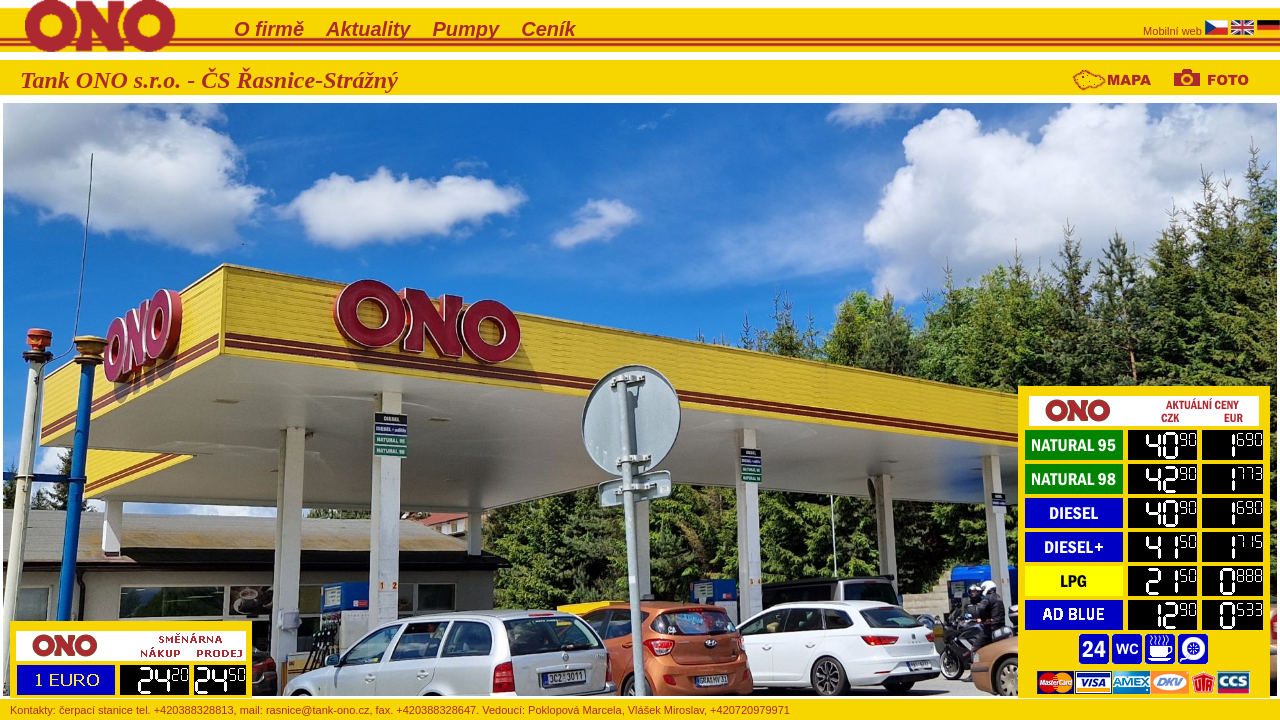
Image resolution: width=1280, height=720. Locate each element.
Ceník (548, 29)
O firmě (269, 29)
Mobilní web (1174, 31)
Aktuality (368, 29)
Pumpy (466, 29)
